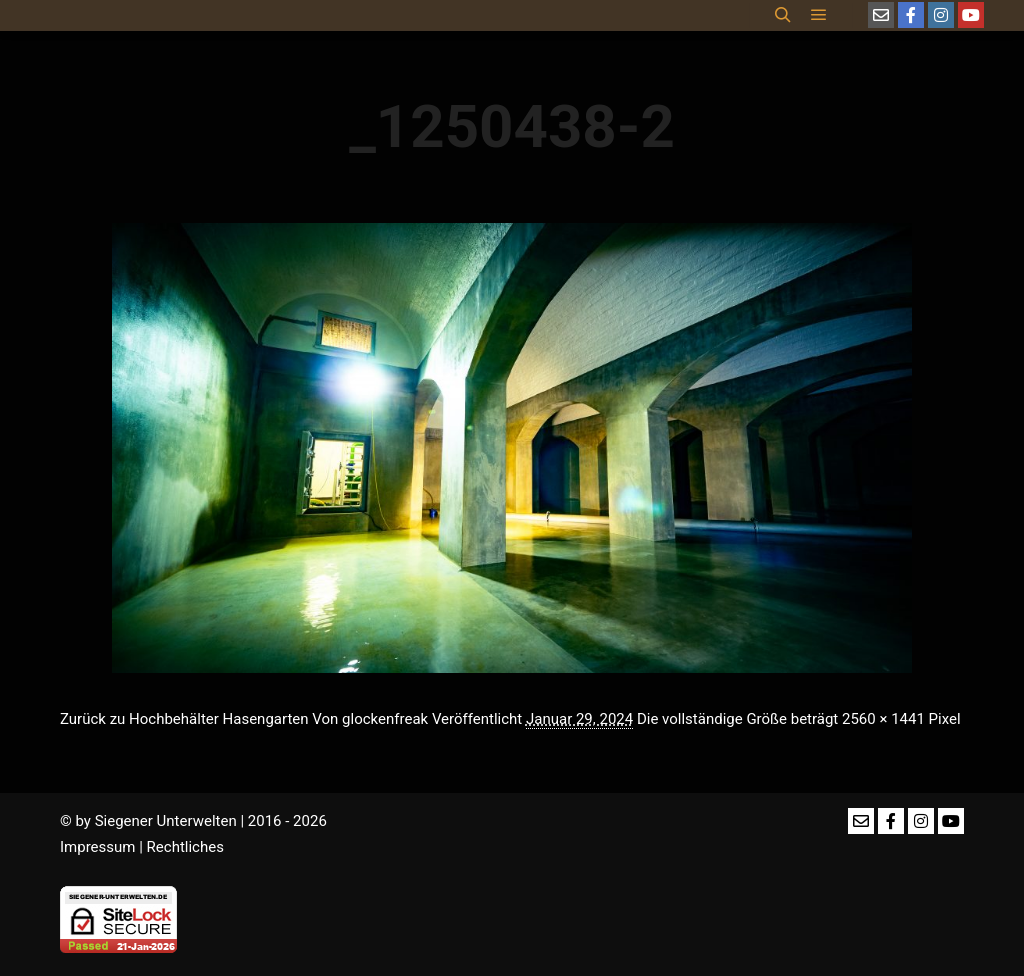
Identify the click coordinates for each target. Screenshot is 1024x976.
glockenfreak (385, 719)
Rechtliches (185, 847)
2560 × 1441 (883, 719)
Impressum (97, 847)
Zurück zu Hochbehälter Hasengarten (184, 719)
